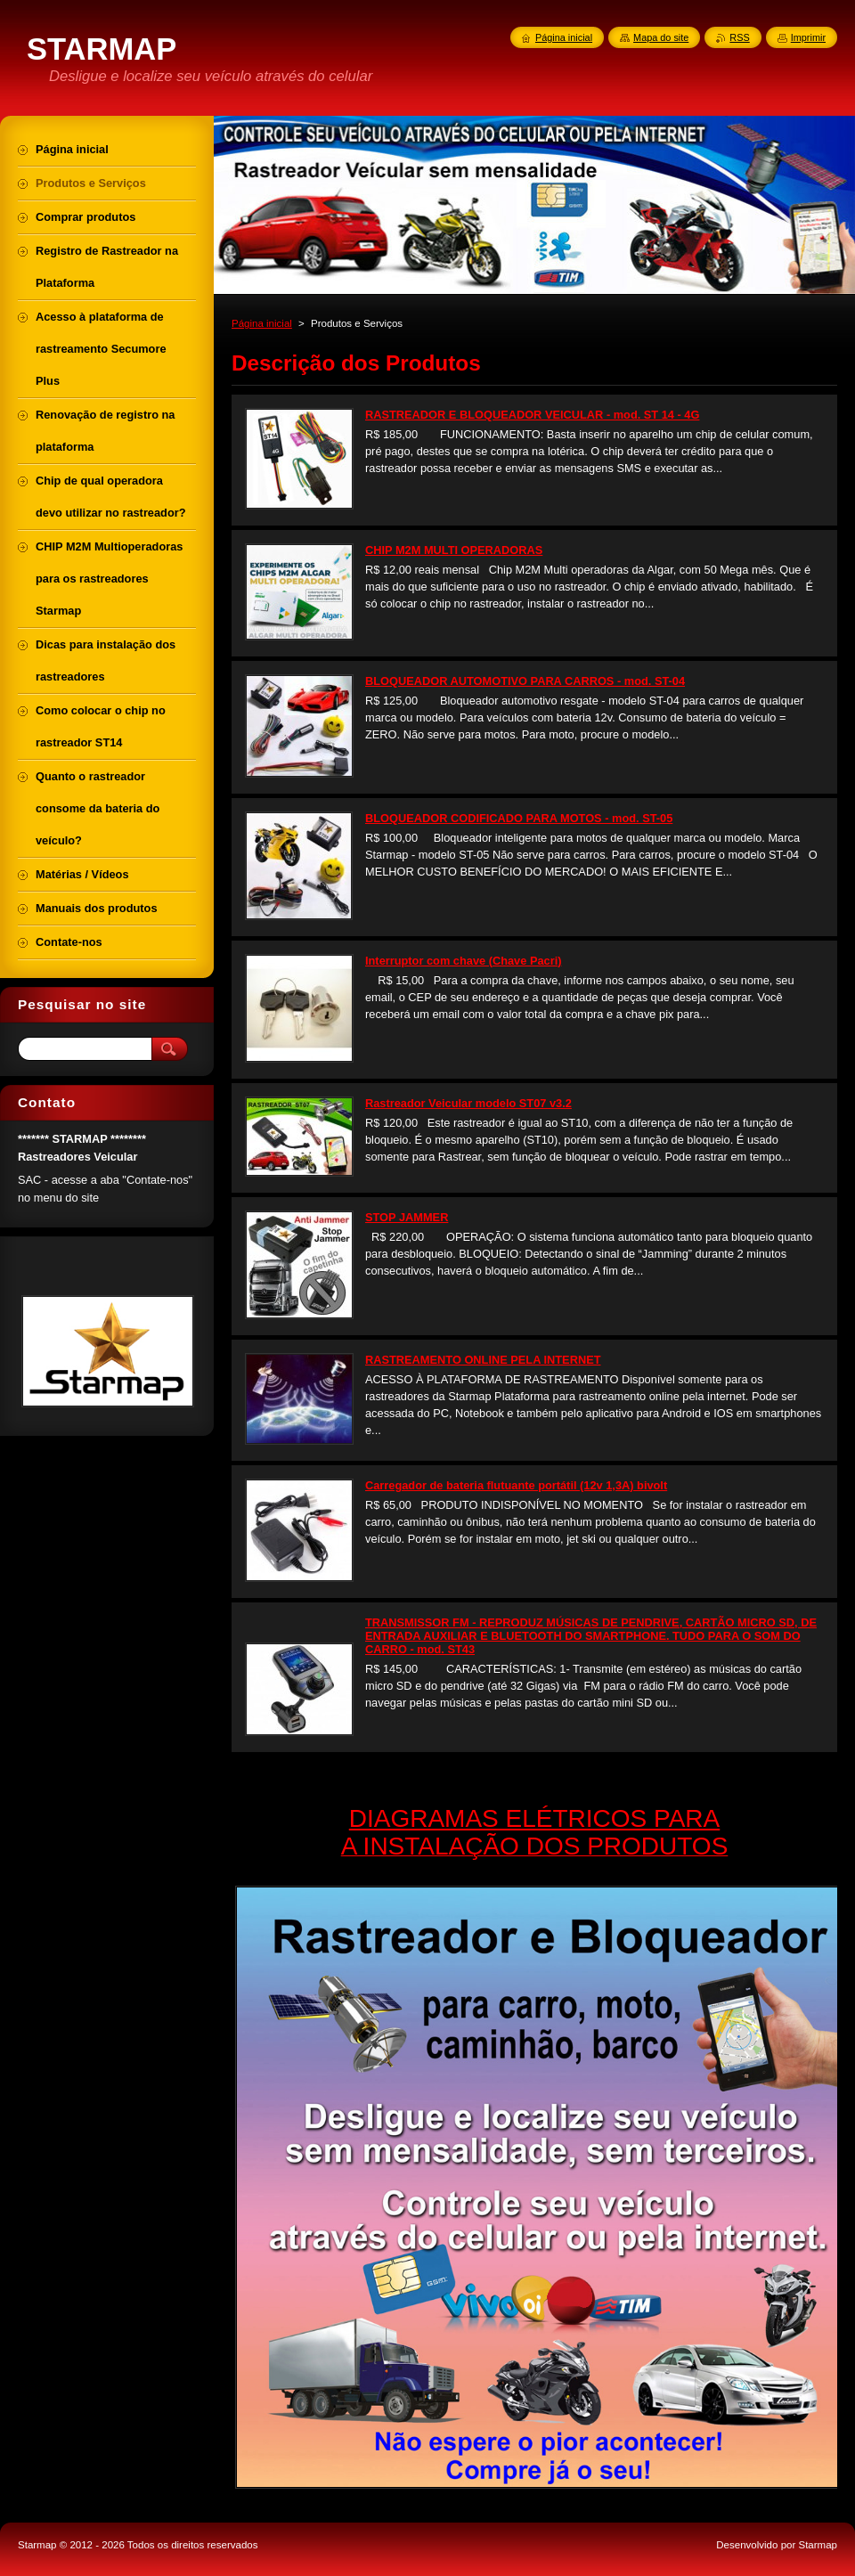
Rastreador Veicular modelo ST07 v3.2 (468, 1103)
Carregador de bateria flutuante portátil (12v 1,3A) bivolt (516, 1485)
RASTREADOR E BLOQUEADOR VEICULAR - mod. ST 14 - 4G (532, 414)
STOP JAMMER (406, 1217)
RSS (739, 37)
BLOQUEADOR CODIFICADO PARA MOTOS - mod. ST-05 (518, 818)
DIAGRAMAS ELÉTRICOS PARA (534, 1818)
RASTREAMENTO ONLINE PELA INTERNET (482, 1359)
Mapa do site (660, 37)
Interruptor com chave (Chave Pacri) (463, 960)
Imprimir (808, 37)
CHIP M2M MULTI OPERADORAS (453, 550)
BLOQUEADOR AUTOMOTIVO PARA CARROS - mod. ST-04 (525, 681)
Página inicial (262, 323)
